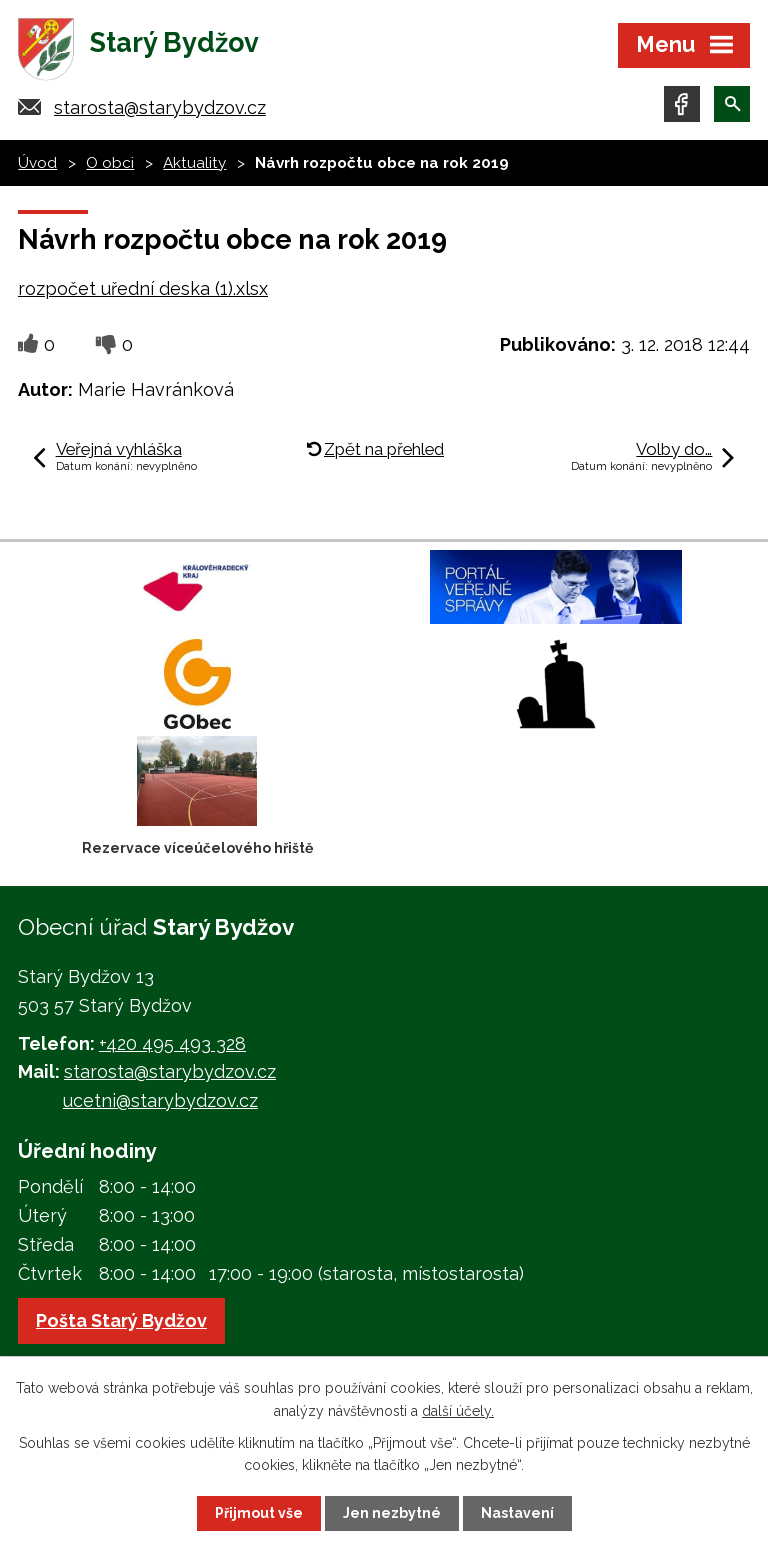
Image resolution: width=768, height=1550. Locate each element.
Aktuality (194, 163)
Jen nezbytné (392, 1513)
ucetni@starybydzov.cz (160, 1100)
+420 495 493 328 (172, 1043)
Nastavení (517, 1513)
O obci (110, 163)
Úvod (37, 163)
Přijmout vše (259, 1513)
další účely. (458, 1410)
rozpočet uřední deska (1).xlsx (143, 288)
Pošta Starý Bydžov (121, 1320)
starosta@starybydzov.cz (160, 107)
